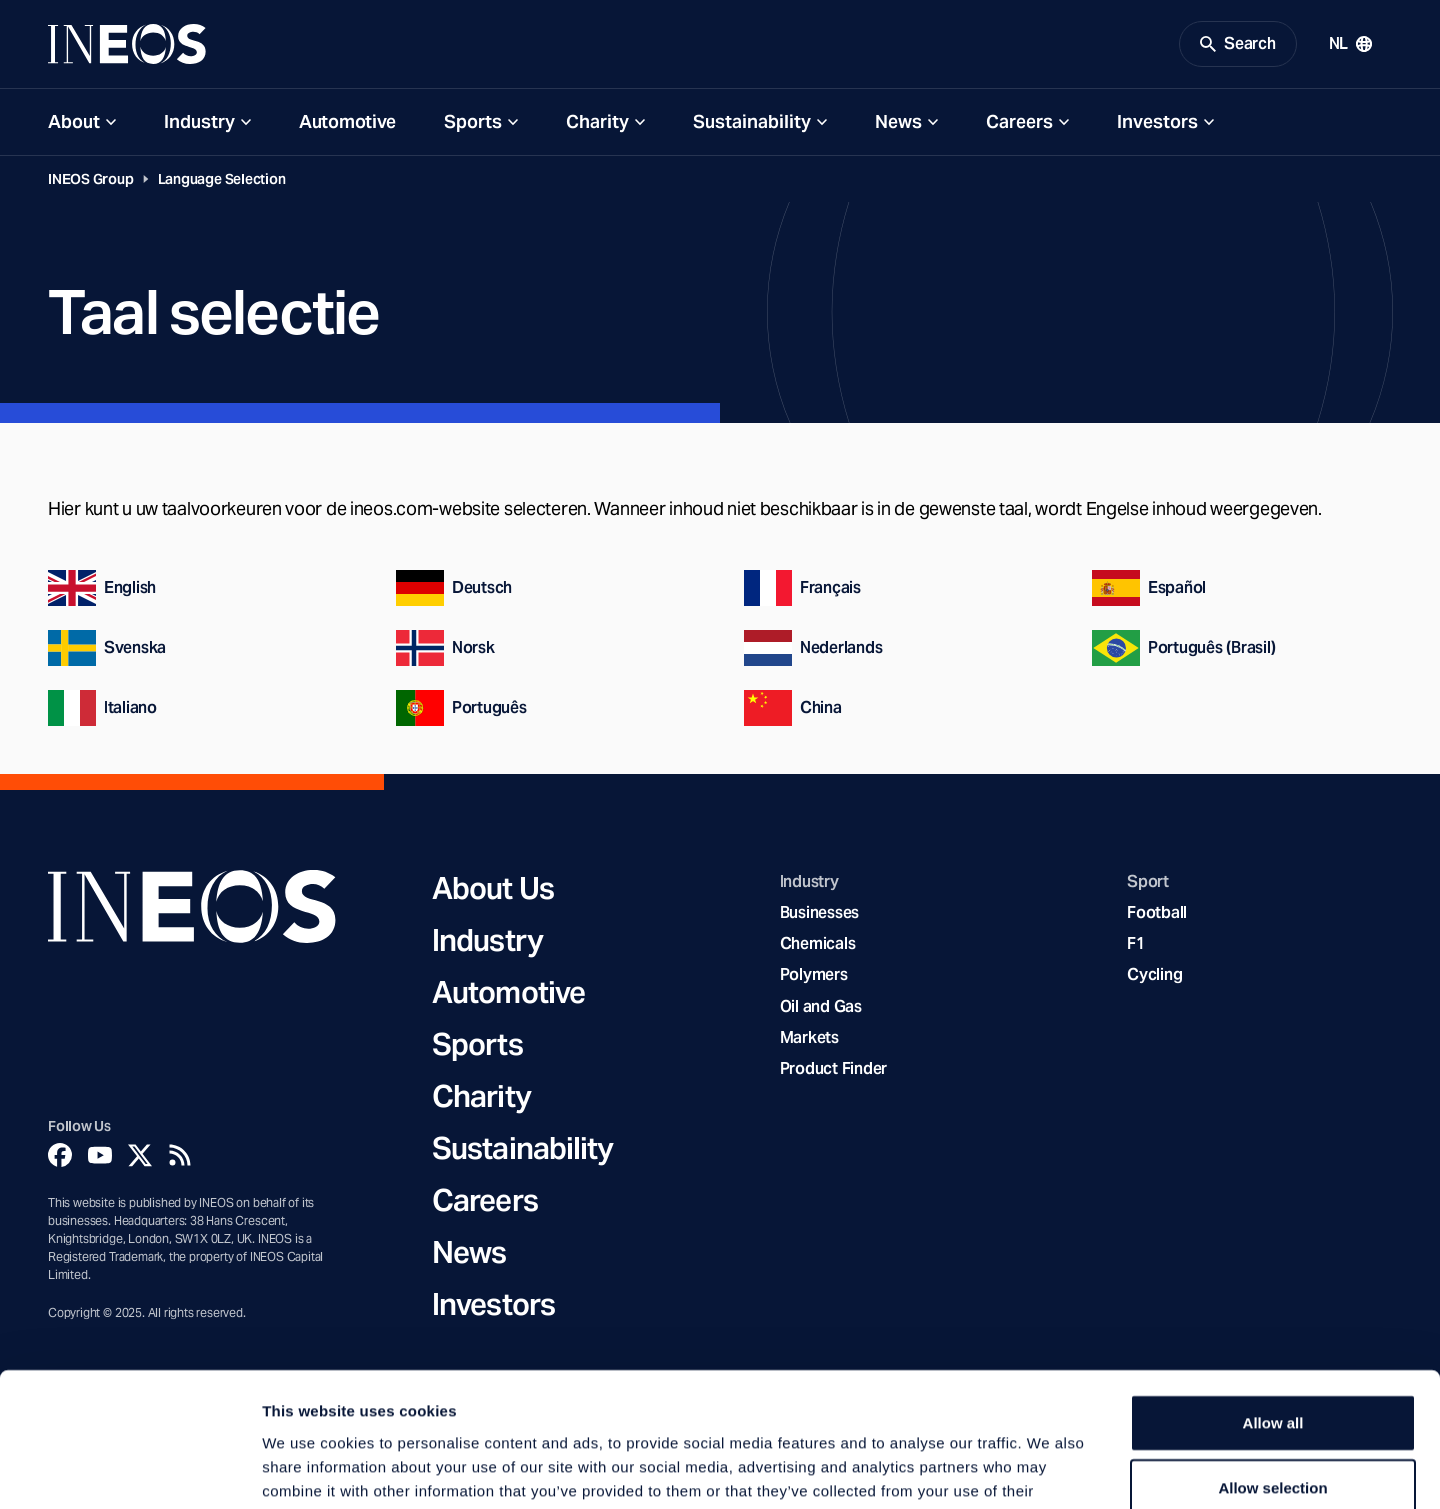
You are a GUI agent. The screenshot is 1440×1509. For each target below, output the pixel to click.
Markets (809, 1037)
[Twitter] (140, 1155)
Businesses (819, 912)
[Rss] (180, 1155)
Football (1157, 912)
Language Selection (222, 179)
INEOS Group (91, 179)
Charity (597, 121)
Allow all (1273, 1296)
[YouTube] (100, 1155)
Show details (1049, 1469)
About (74, 121)
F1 (1136, 943)
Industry (199, 121)
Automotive (347, 121)
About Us (493, 888)
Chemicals (818, 943)
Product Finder (833, 1068)
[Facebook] (60, 1155)
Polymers (814, 974)
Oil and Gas (821, 1006)
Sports (473, 121)
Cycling (1154, 974)
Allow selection (1272, 1362)
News (898, 121)
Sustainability (752, 121)
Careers (1019, 121)
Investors (1157, 121)
